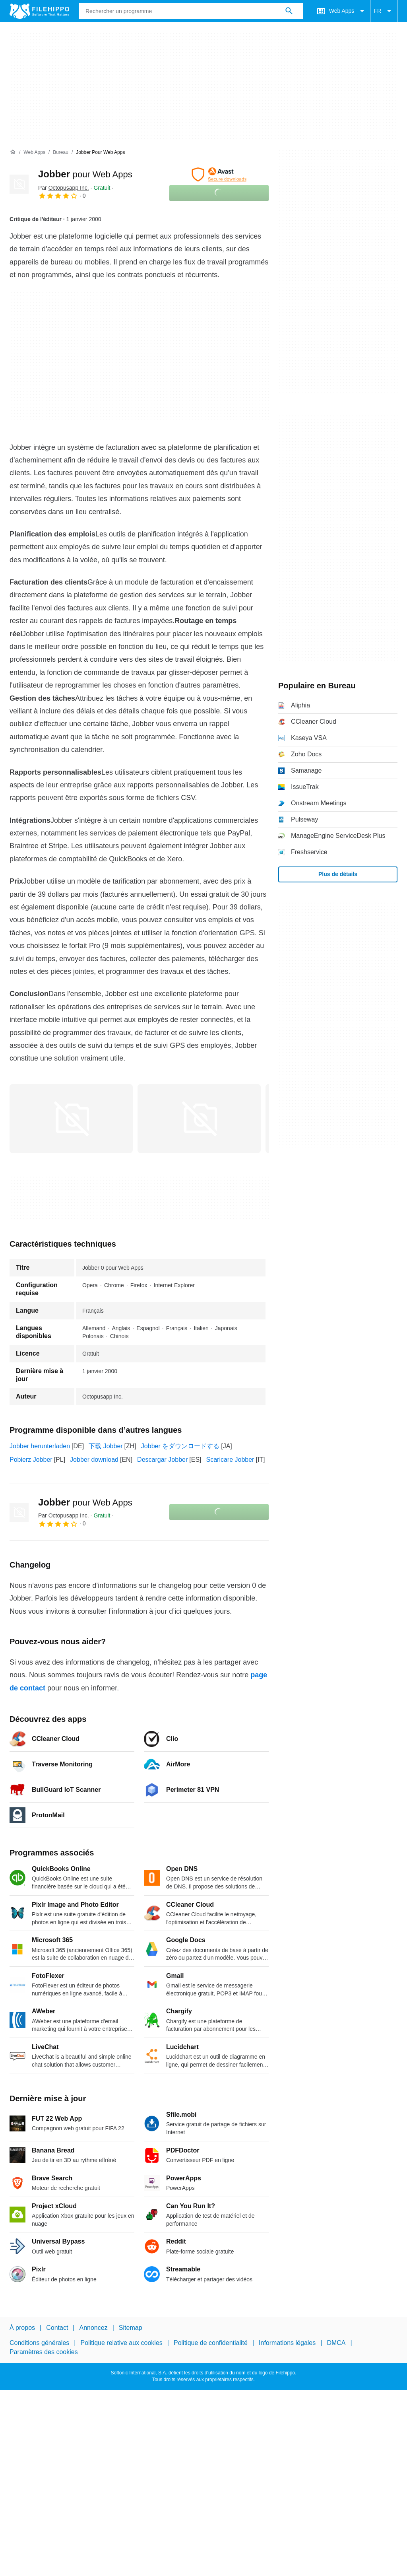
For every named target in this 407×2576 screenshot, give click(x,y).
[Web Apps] (34, 152)
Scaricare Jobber (230, 1459)
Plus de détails (337, 874)
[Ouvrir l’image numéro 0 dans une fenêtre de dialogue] (71, 1118)
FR (384, 11)
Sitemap (130, 2327)
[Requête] (191, 11)
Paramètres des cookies (44, 2352)
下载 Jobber (105, 1446)
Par (63, 188)
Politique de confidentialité (211, 2342)
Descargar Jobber (162, 1459)
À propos (22, 2327)
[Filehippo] (39, 11)
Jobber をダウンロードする (180, 1446)
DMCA (336, 2342)
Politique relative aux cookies (121, 2342)
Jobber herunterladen (40, 1446)
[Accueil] (13, 152)
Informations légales (287, 2342)
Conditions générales (39, 2342)
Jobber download (94, 1459)
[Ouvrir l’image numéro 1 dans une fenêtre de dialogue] (199, 1118)
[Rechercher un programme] (289, 11)
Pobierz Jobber (31, 1459)
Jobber (85, 174)
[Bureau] (60, 152)
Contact (57, 2327)
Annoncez (93, 2327)
